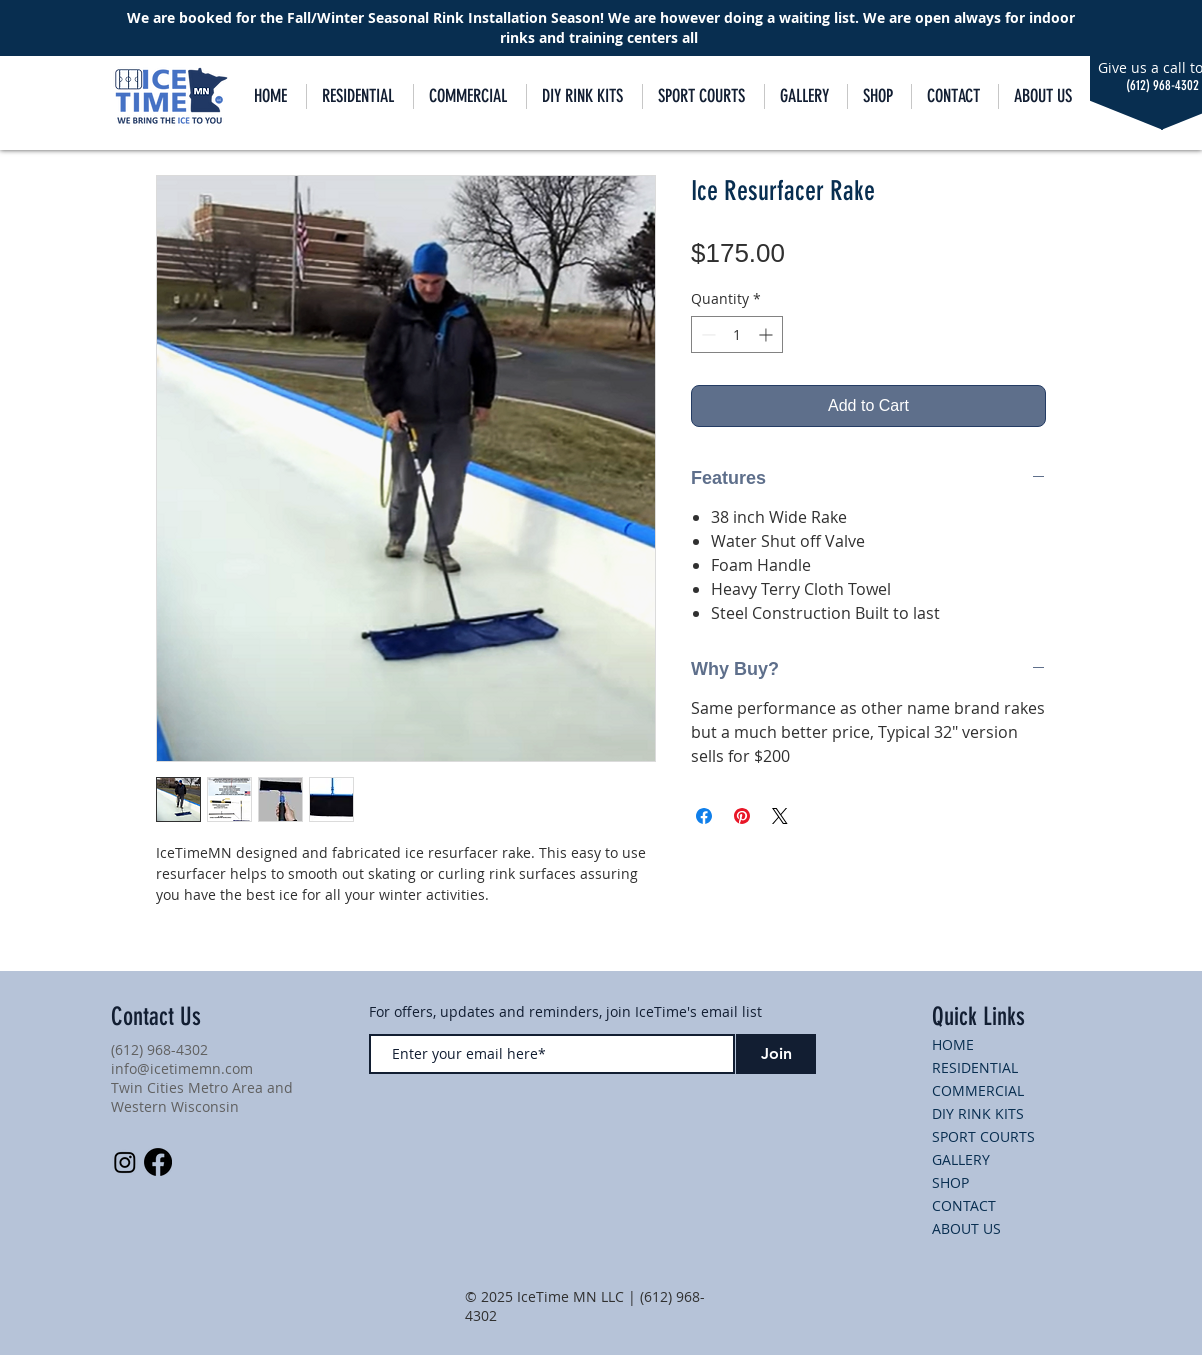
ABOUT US (966, 1228)
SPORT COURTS (983, 1136)
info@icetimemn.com (182, 1068)
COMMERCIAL (978, 1090)
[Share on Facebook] (704, 816)
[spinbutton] (737, 334)
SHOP (950, 1182)
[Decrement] (706, 334)
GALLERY (961, 1159)
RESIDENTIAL (975, 1067)
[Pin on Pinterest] (742, 816)
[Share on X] (780, 816)
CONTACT (964, 1205)
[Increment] (767, 334)
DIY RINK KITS (978, 1113)
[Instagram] (125, 1162)
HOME (953, 1044)
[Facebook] (158, 1162)
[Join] (776, 1054)
